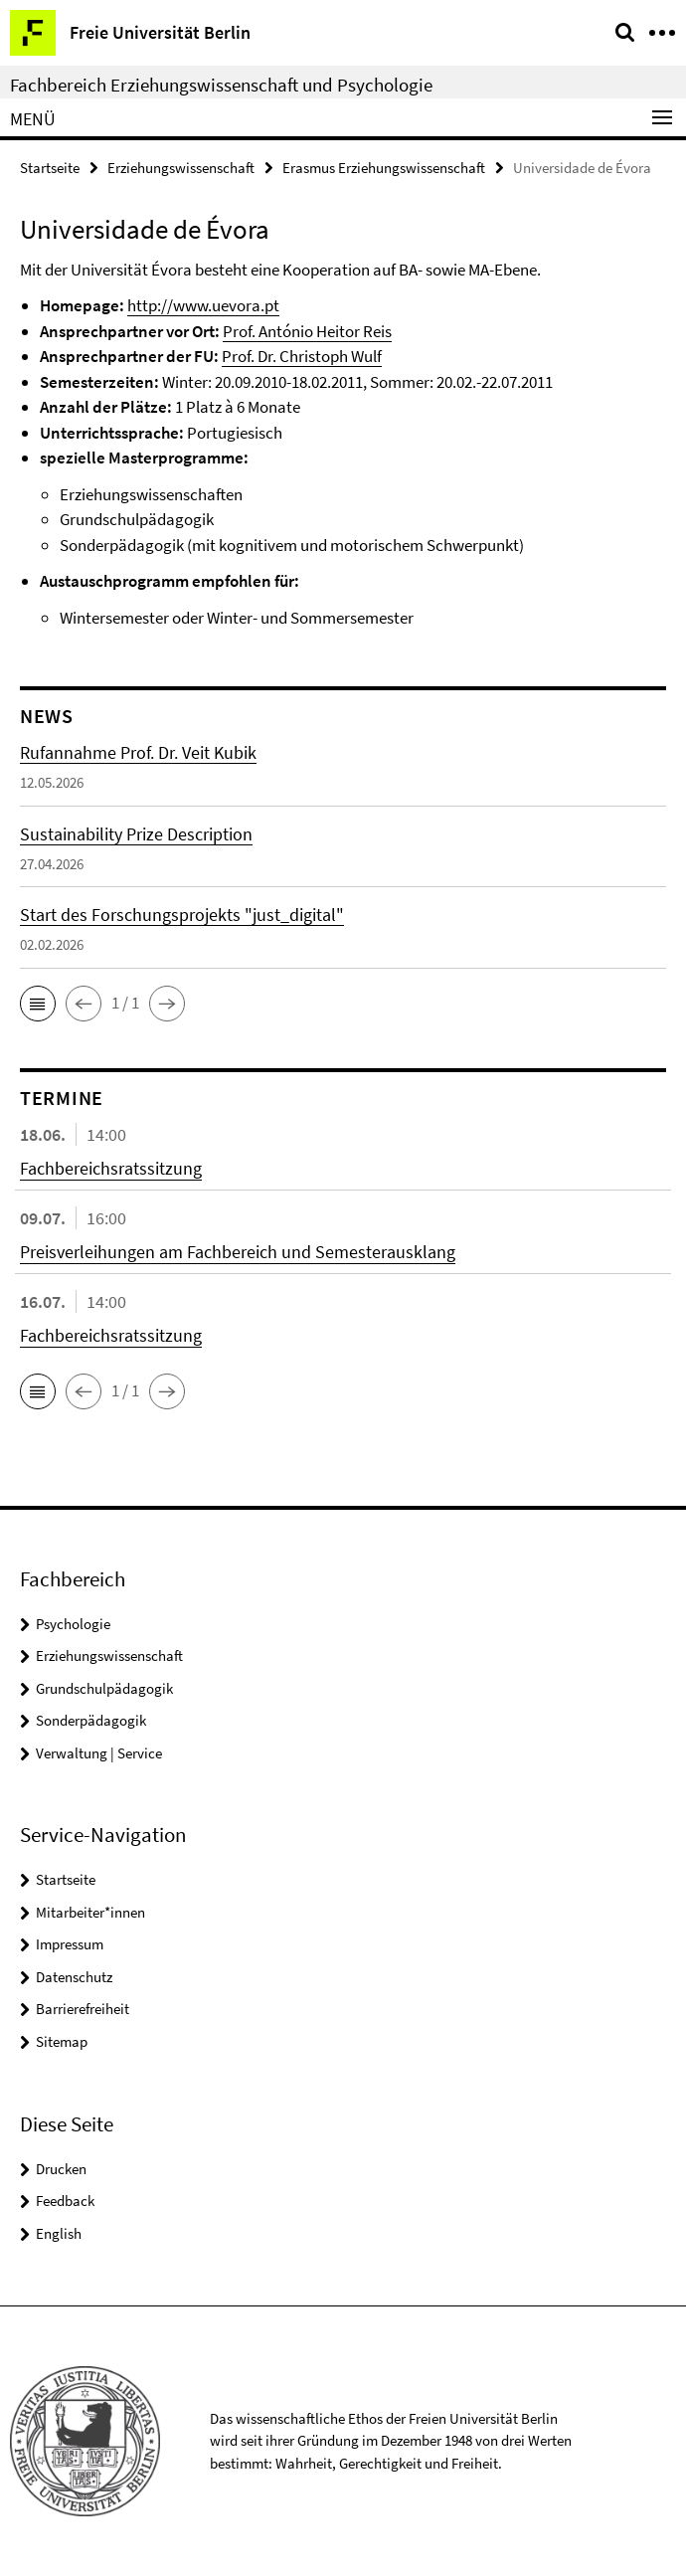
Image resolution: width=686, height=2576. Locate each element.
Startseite (50, 167)
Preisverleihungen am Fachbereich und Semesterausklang (237, 1251)
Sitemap (61, 2041)
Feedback (65, 2200)
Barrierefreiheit (82, 2008)
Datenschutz (74, 1976)
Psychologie (73, 1623)
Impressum (69, 1943)
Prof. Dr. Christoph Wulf (302, 356)
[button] (38, 1003)
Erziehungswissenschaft (181, 167)
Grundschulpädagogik (104, 1688)
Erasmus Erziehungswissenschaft (383, 167)
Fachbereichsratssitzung (111, 1168)
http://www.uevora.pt (203, 305)
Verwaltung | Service (99, 1753)
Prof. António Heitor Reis (307, 331)
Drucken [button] (61, 2168)
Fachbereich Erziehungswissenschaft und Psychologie (221, 84)
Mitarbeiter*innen (90, 1912)
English (59, 2233)
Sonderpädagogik (91, 1720)
